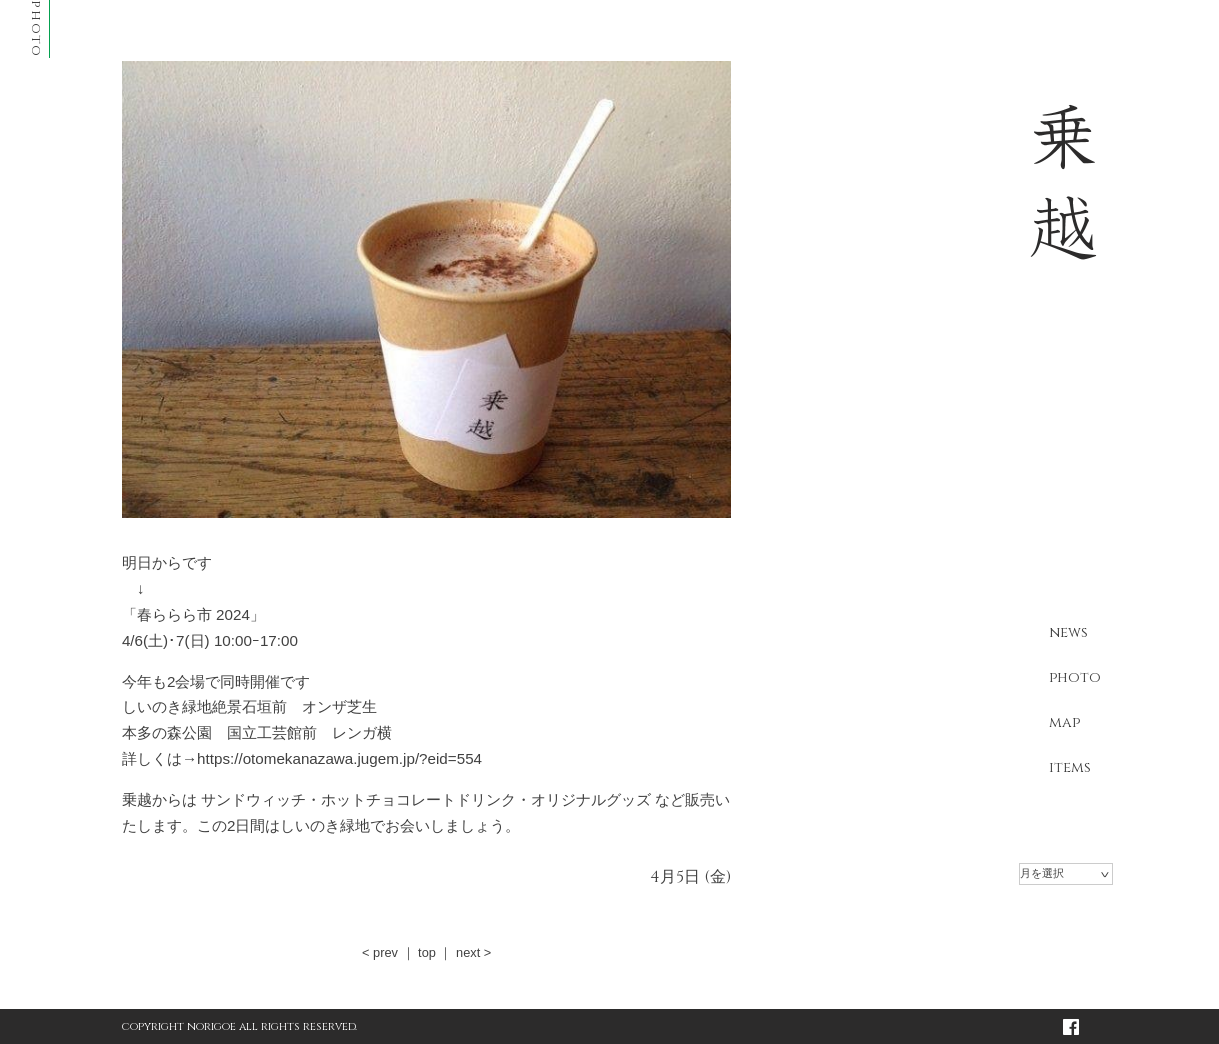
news (1068, 632)
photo (1075, 677)
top (427, 952)
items (1070, 767)
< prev (380, 952)
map (1064, 722)
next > (473, 952)
